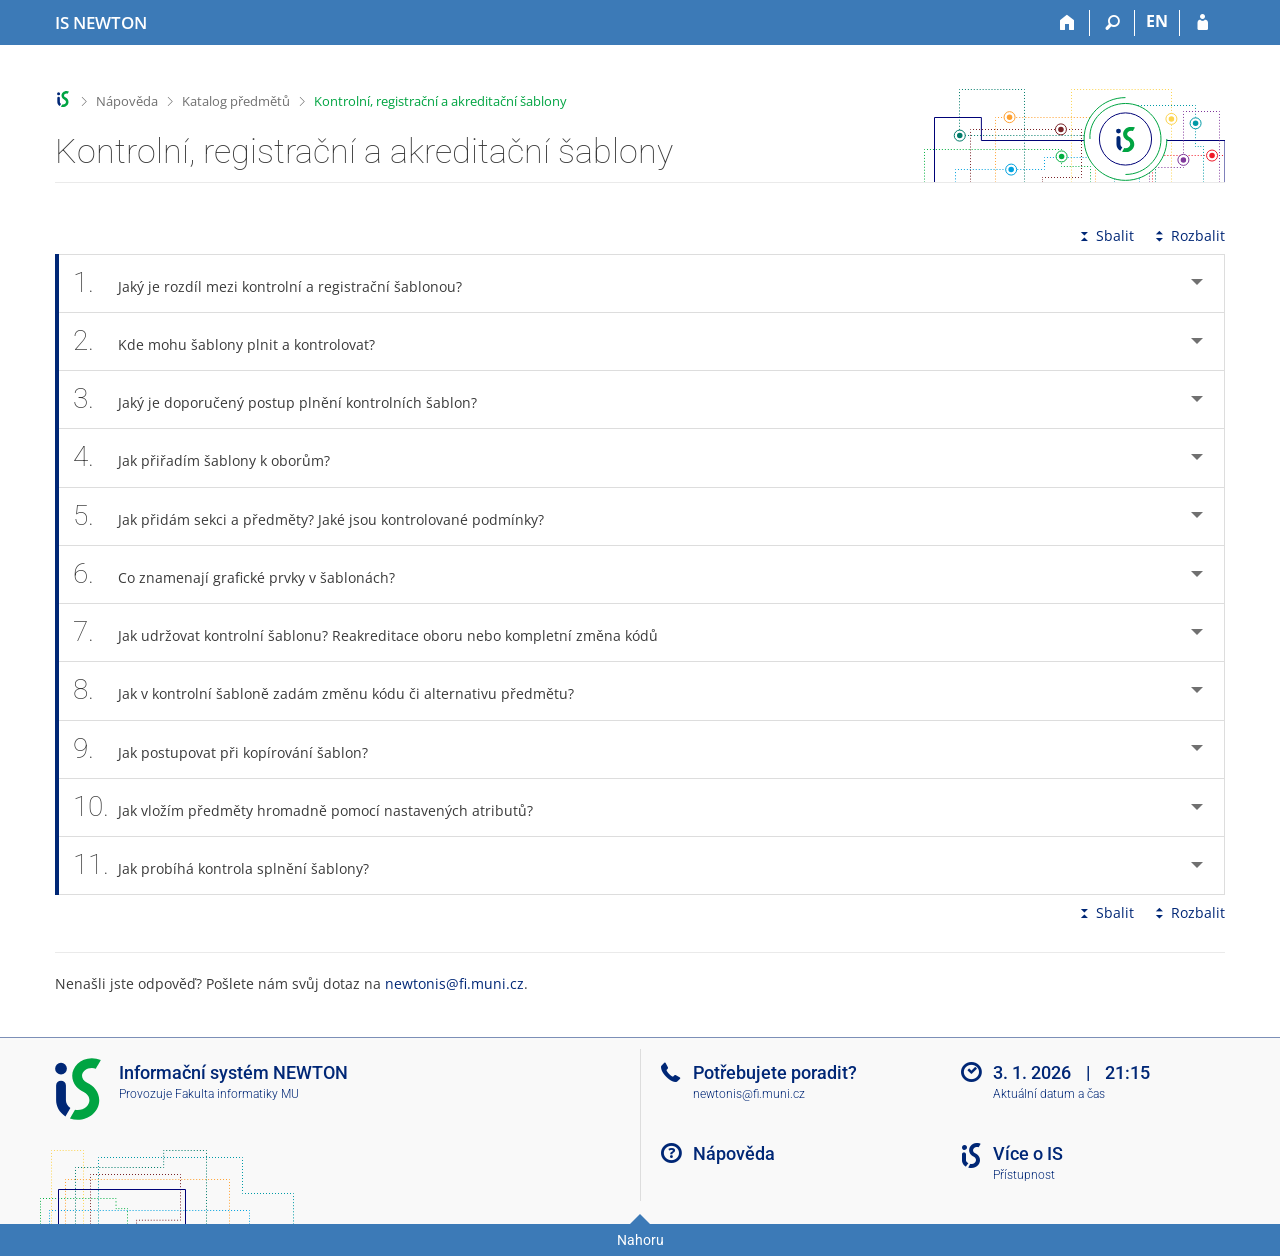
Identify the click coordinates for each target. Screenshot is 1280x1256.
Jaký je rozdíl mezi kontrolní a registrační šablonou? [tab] (278, 283)
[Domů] (1067, 23)
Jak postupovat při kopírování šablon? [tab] (231, 749)
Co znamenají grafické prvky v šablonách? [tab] (245, 574)
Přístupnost (1024, 1175)
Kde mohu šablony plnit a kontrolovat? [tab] (235, 341)
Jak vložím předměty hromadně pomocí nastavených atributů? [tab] (314, 807)
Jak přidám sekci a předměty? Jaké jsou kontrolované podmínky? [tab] (319, 516)
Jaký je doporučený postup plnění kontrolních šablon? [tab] (286, 399)
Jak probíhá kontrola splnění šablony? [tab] (232, 865)
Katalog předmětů (236, 101)
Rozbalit (1188, 235)
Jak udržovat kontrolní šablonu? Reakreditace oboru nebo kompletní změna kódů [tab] (376, 632)
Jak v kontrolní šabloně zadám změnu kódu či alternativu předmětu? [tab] (334, 690)
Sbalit (1105, 235)
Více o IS (1028, 1153)
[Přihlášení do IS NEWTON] (1202, 23)
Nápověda (127, 101)
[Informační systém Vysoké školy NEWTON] (101, 23)
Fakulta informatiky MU (237, 1094)
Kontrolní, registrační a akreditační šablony (440, 101)
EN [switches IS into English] (1157, 21)
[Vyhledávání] (1112, 23)
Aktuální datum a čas (1049, 1094)
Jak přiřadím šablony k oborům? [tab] (212, 457)
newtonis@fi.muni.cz (454, 983)
